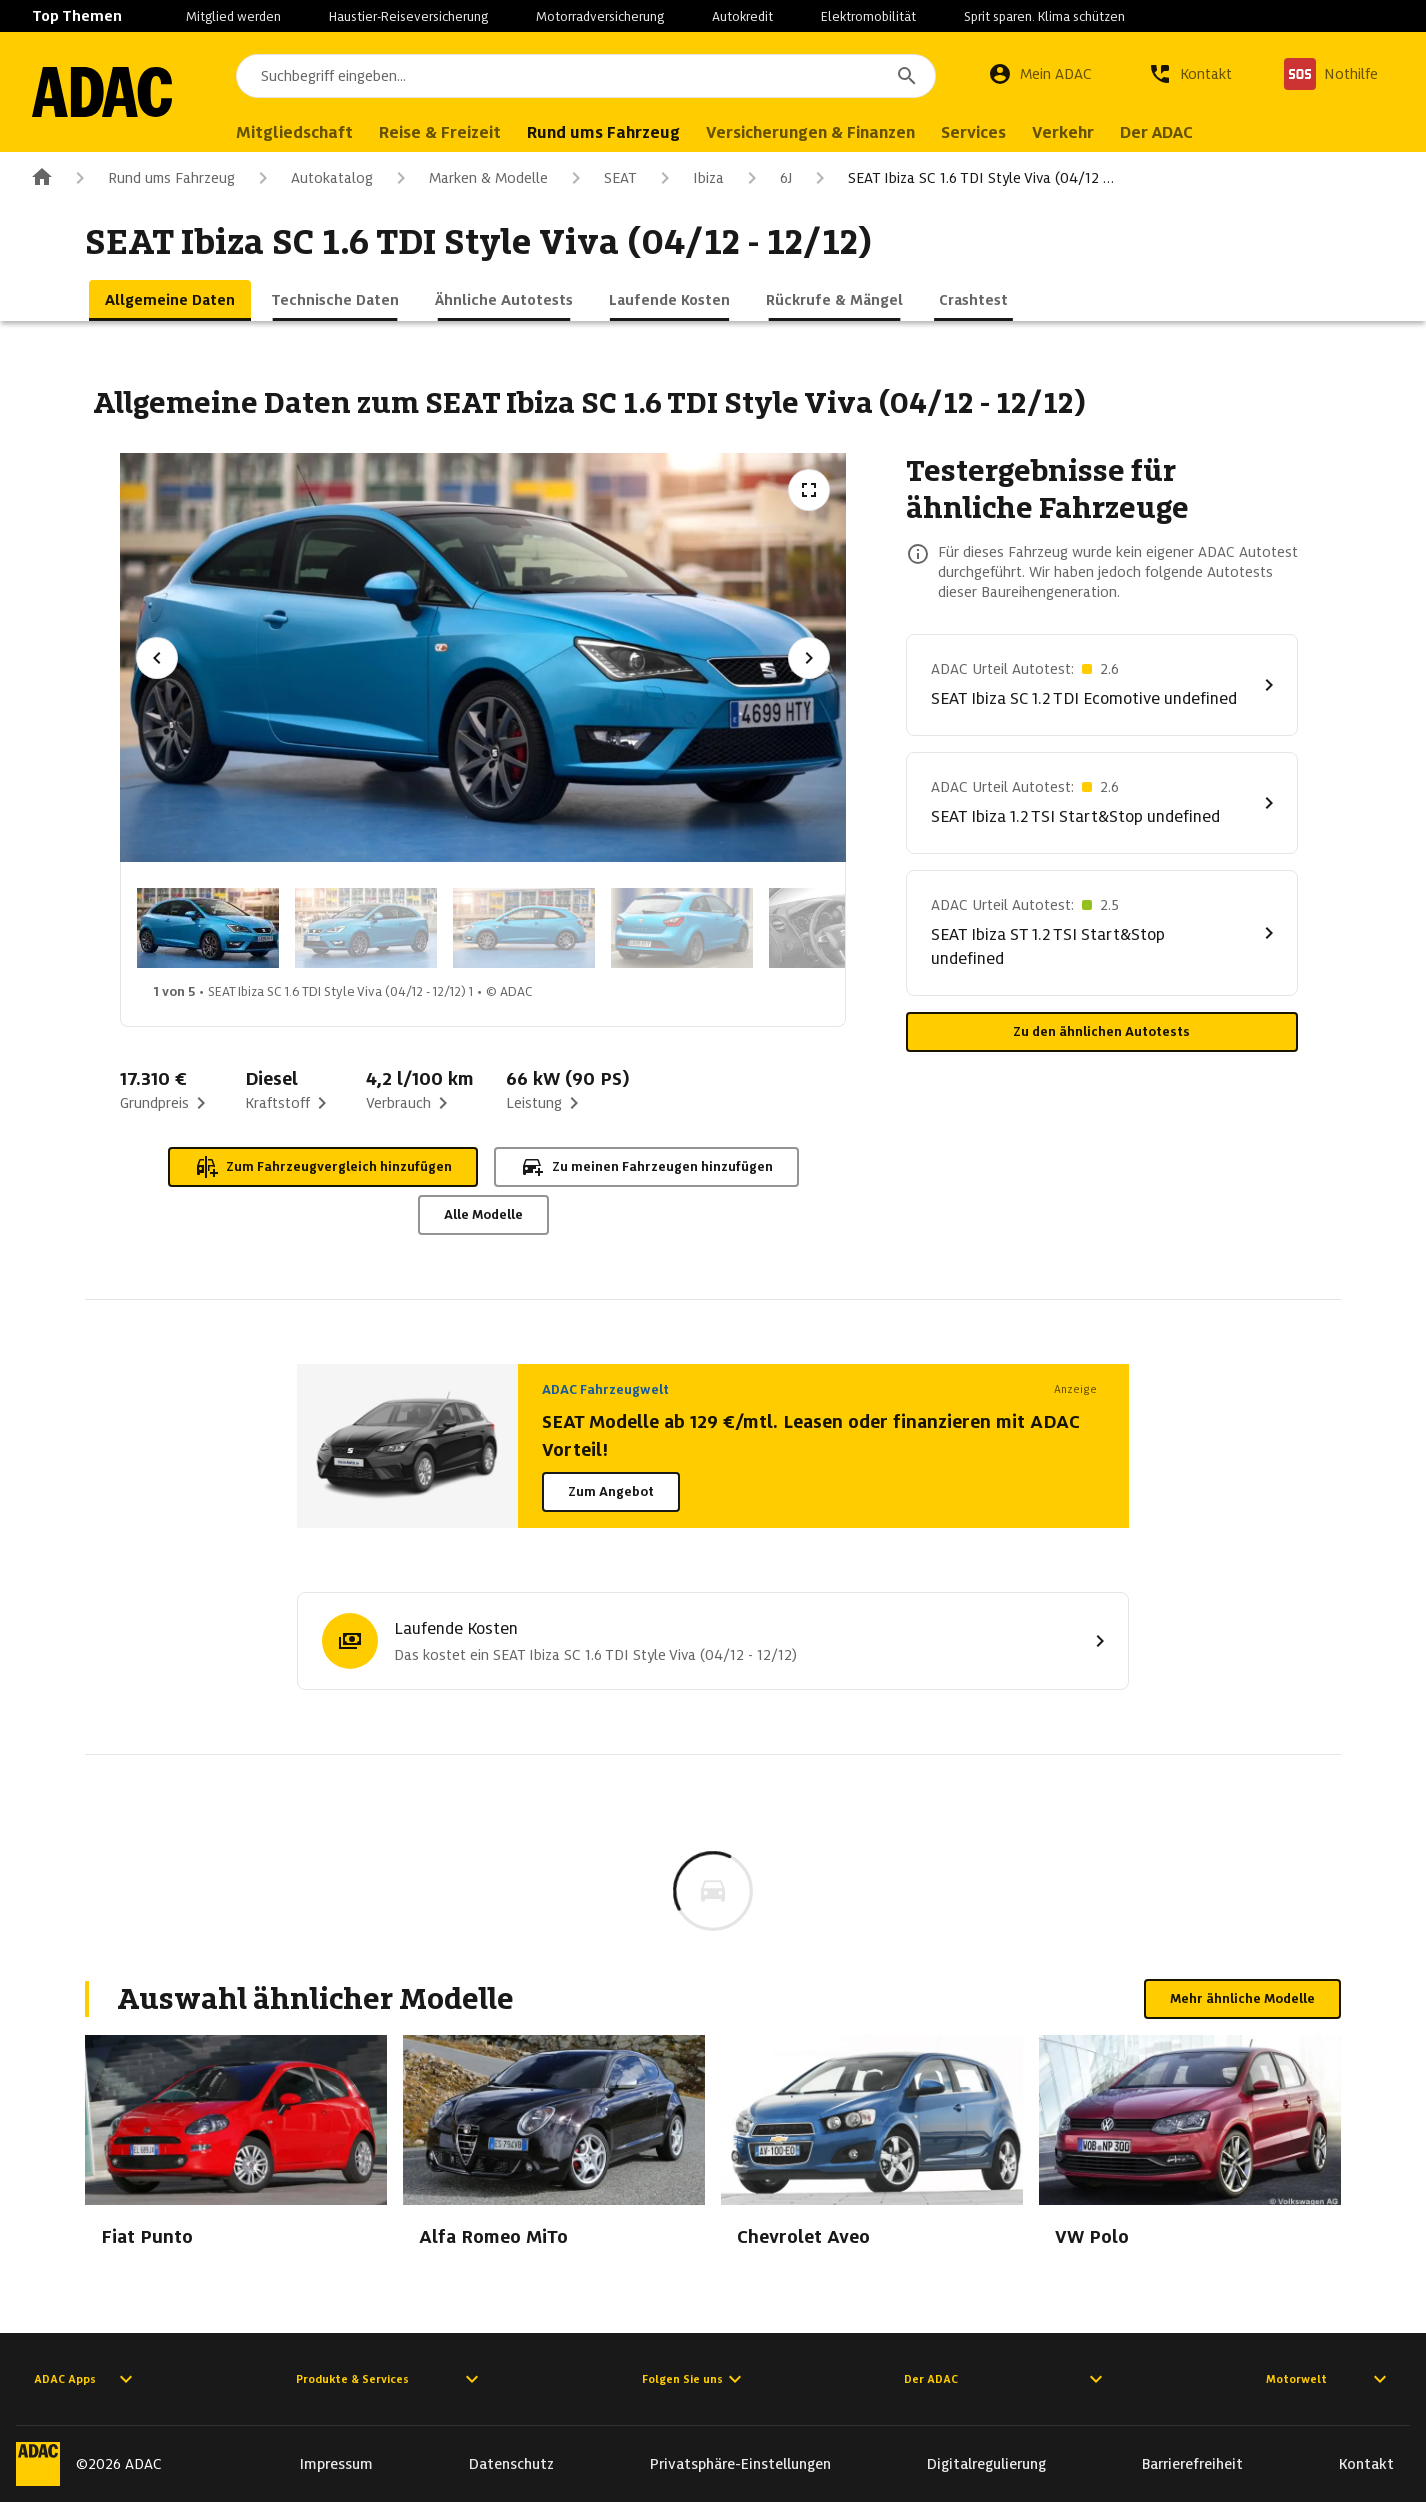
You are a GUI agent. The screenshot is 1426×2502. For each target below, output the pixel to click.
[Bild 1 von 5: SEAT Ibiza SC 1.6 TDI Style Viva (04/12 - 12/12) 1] (208, 928)
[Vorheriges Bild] (157, 658)
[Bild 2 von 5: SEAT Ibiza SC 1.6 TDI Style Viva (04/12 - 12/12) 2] (366, 928)
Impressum (336, 2464)
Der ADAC (1006, 2379)
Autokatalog (312, 178)
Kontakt (1366, 2464)
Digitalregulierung (986, 2464)
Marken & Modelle (468, 178)
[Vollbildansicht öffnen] (809, 490)
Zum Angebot (611, 1491)
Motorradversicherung (600, 16)
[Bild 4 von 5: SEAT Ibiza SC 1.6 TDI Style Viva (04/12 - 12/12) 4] (682, 928)
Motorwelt (1329, 2379)
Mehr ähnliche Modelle (1242, 1998)
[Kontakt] (1190, 74)
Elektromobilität (868, 16)
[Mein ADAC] (1040, 74)
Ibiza (688, 178)
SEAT (600, 178)
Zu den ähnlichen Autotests (1101, 1031)
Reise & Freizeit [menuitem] (440, 132)
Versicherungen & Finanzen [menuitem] (810, 132)
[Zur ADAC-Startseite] (102, 92)
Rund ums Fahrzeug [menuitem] (603, 132)
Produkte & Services (390, 2379)
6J (766, 178)
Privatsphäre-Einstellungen (740, 2464)
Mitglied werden (233, 16)
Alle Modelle (483, 1214)
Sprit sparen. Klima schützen (1044, 16)
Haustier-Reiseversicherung (408, 16)
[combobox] (586, 76)
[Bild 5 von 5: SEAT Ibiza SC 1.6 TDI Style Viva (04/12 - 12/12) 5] (840, 928)
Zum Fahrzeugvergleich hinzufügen (323, 1167)
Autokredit (742, 16)
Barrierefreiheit (1192, 2464)
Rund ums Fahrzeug (151, 178)
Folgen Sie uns (694, 2379)
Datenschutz (511, 2464)
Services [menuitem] (973, 132)
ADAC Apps (86, 2379)
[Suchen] (907, 76)
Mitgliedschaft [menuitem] (294, 132)
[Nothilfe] (1331, 74)
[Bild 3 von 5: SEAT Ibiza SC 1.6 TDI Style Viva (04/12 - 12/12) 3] (524, 928)
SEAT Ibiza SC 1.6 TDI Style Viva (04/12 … (961, 178)
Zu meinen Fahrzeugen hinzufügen (646, 1167)
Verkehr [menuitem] (1063, 132)
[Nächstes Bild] (809, 658)
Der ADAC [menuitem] (1156, 132)
